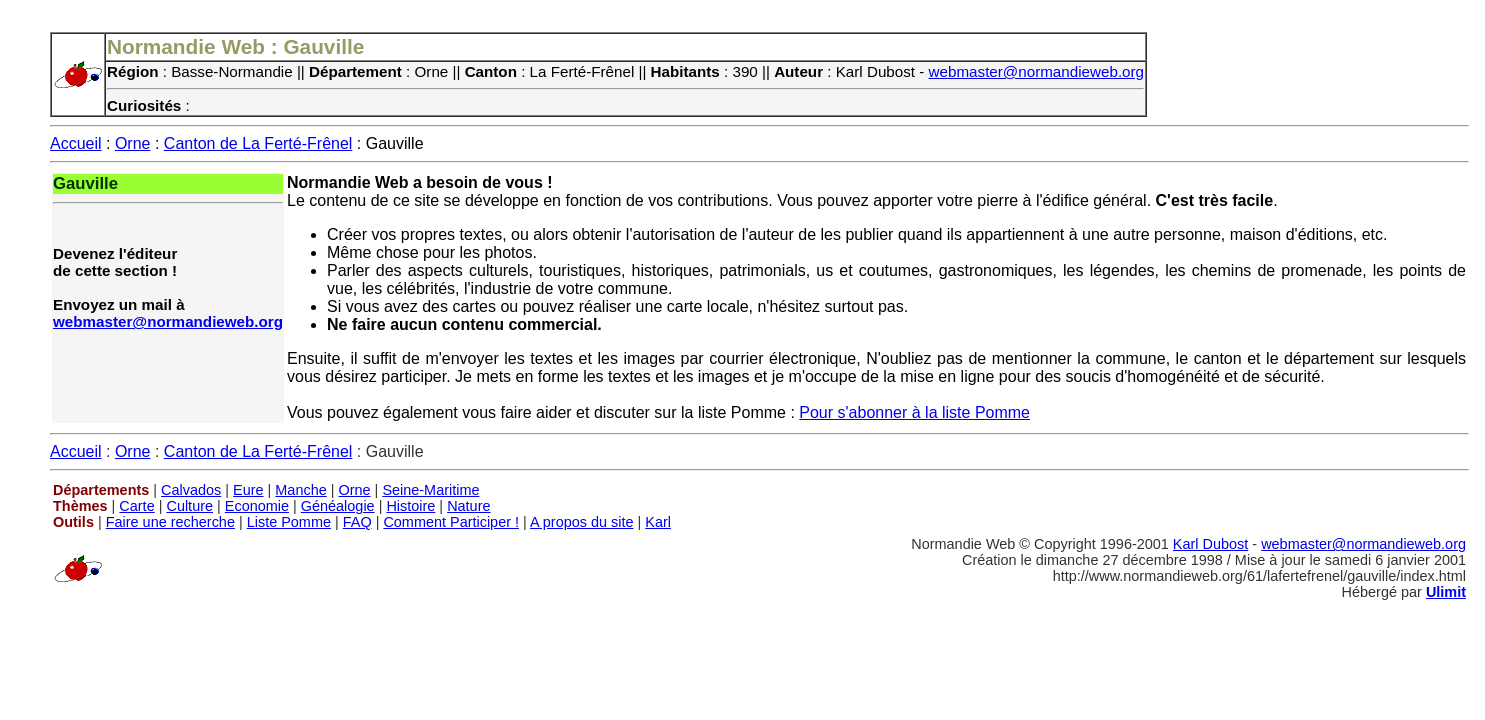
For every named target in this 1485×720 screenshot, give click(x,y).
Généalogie (338, 506)
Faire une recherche (170, 522)
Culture (189, 506)
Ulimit (1446, 592)
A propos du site (582, 522)
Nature (468, 506)
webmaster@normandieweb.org (1037, 71)
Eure (248, 490)
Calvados (191, 490)
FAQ (357, 522)
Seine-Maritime (430, 490)
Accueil (76, 143)
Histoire (410, 506)
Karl (658, 522)
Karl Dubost (1210, 544)
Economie (257, 506)
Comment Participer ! (451, 522)
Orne (133, 143)
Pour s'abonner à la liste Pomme (914, 412)
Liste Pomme (289, 522)
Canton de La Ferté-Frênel (258, 143)
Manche (300, 490)
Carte (136, 506)
